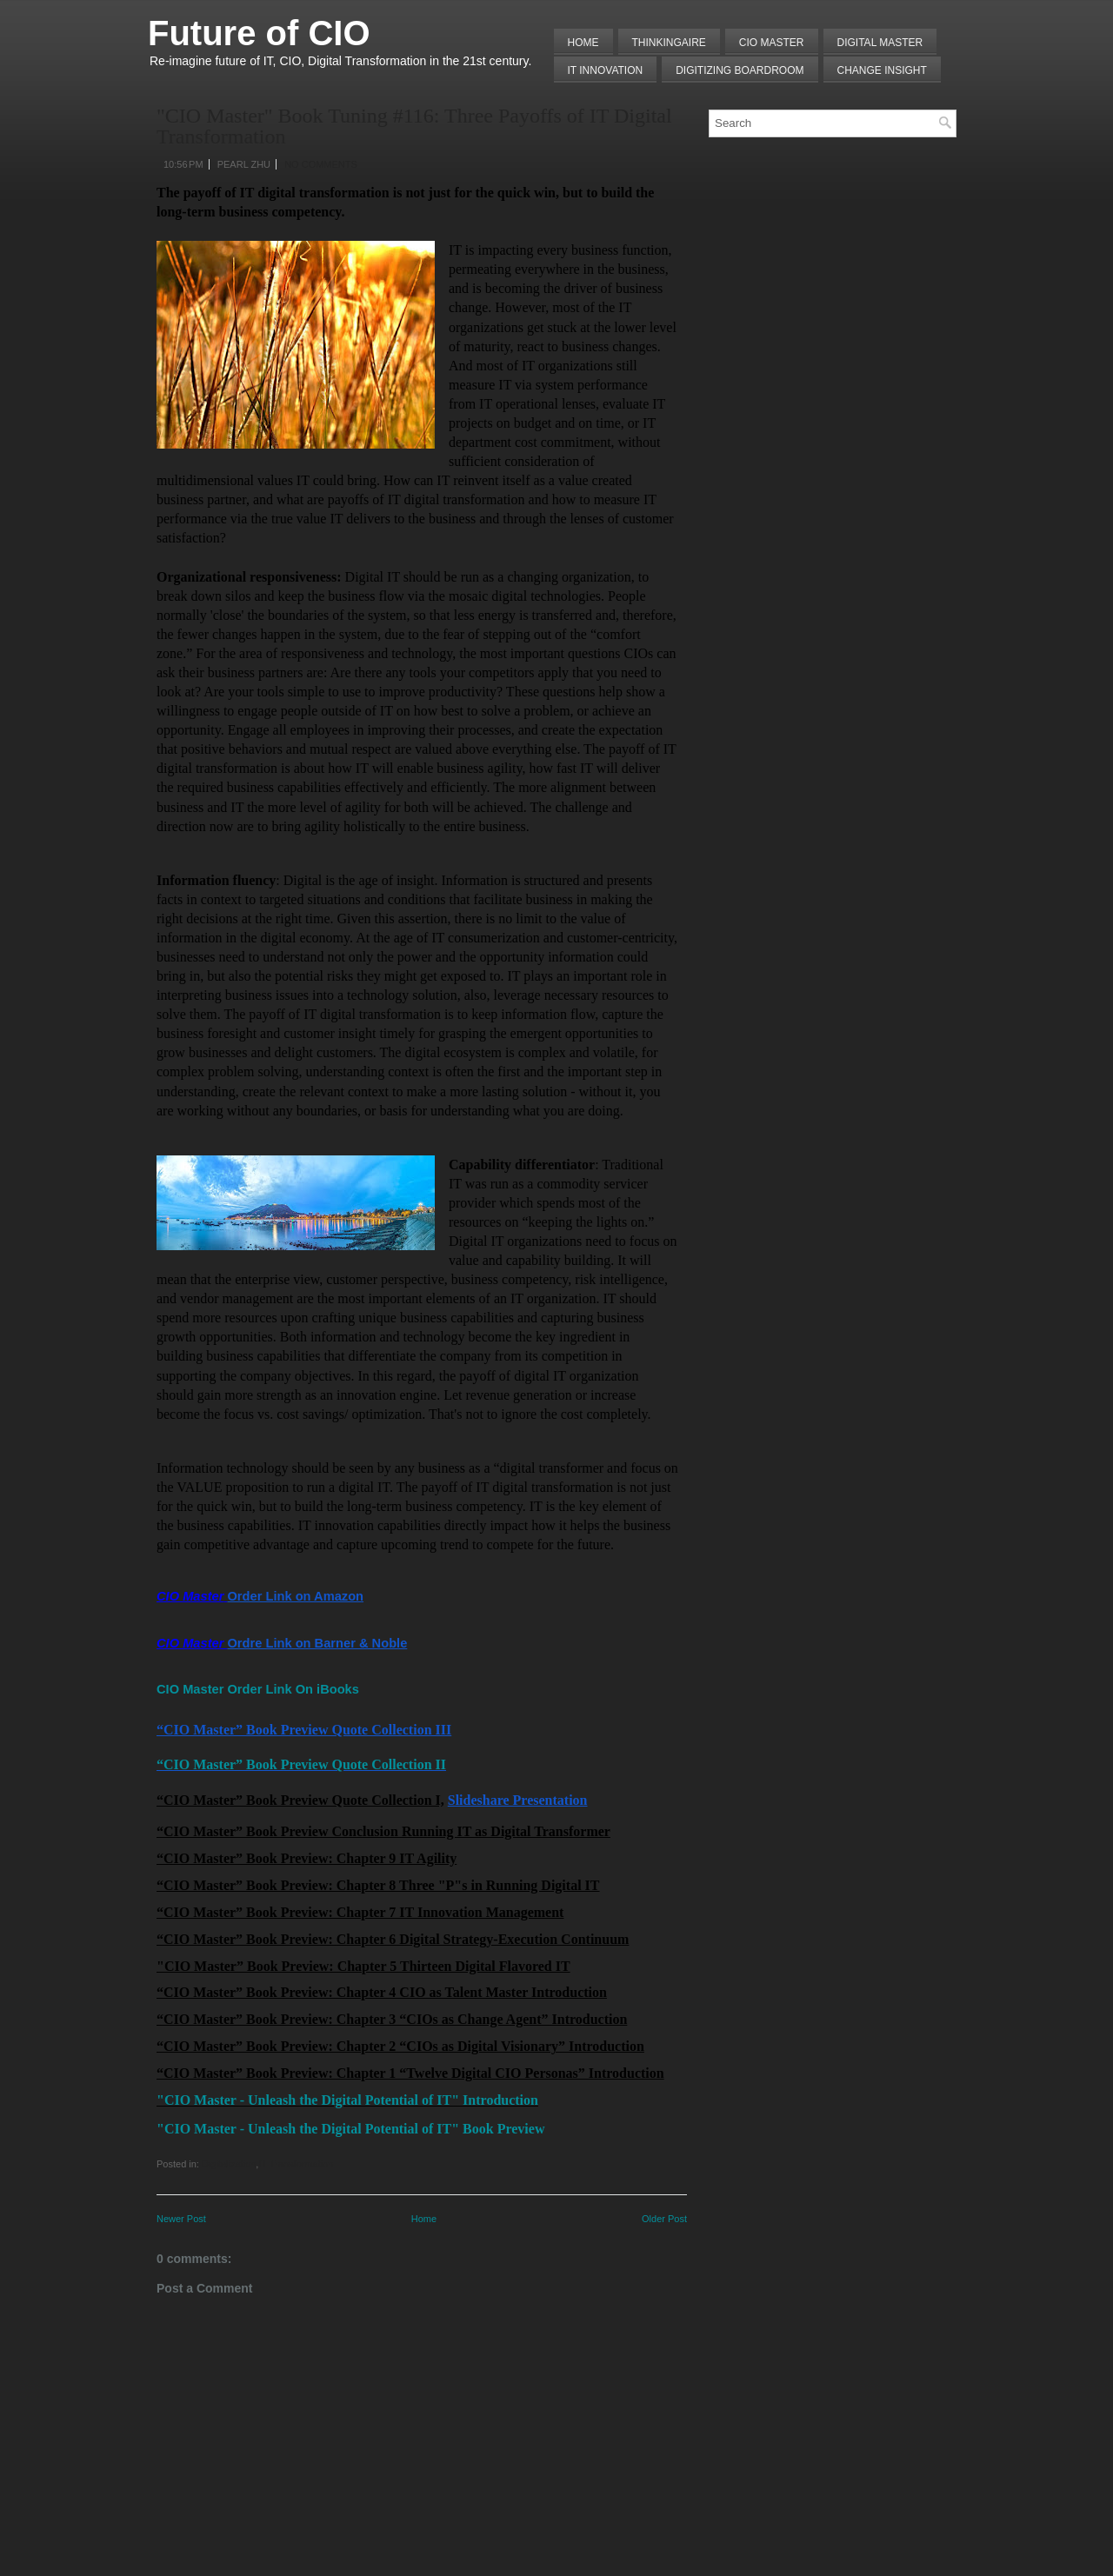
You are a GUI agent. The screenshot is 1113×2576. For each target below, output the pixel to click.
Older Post (664, 2218)
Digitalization (229, 2164)
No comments (320, 164)
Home (583, 43)
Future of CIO (259, 33)
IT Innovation (605, 70)
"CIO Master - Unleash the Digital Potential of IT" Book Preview (350, 2128)
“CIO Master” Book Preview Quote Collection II (301, 1764)
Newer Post (181, 2218)
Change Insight (882, 70)
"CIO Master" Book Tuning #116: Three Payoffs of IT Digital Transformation (414, 126)
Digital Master (880, 43)
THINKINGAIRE (669, 43)
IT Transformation (295, 2164)
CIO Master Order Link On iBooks (258, 1689)
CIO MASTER (771, 43)
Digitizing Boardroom (739, 70)
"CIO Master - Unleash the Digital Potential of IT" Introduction (347, 2100)
